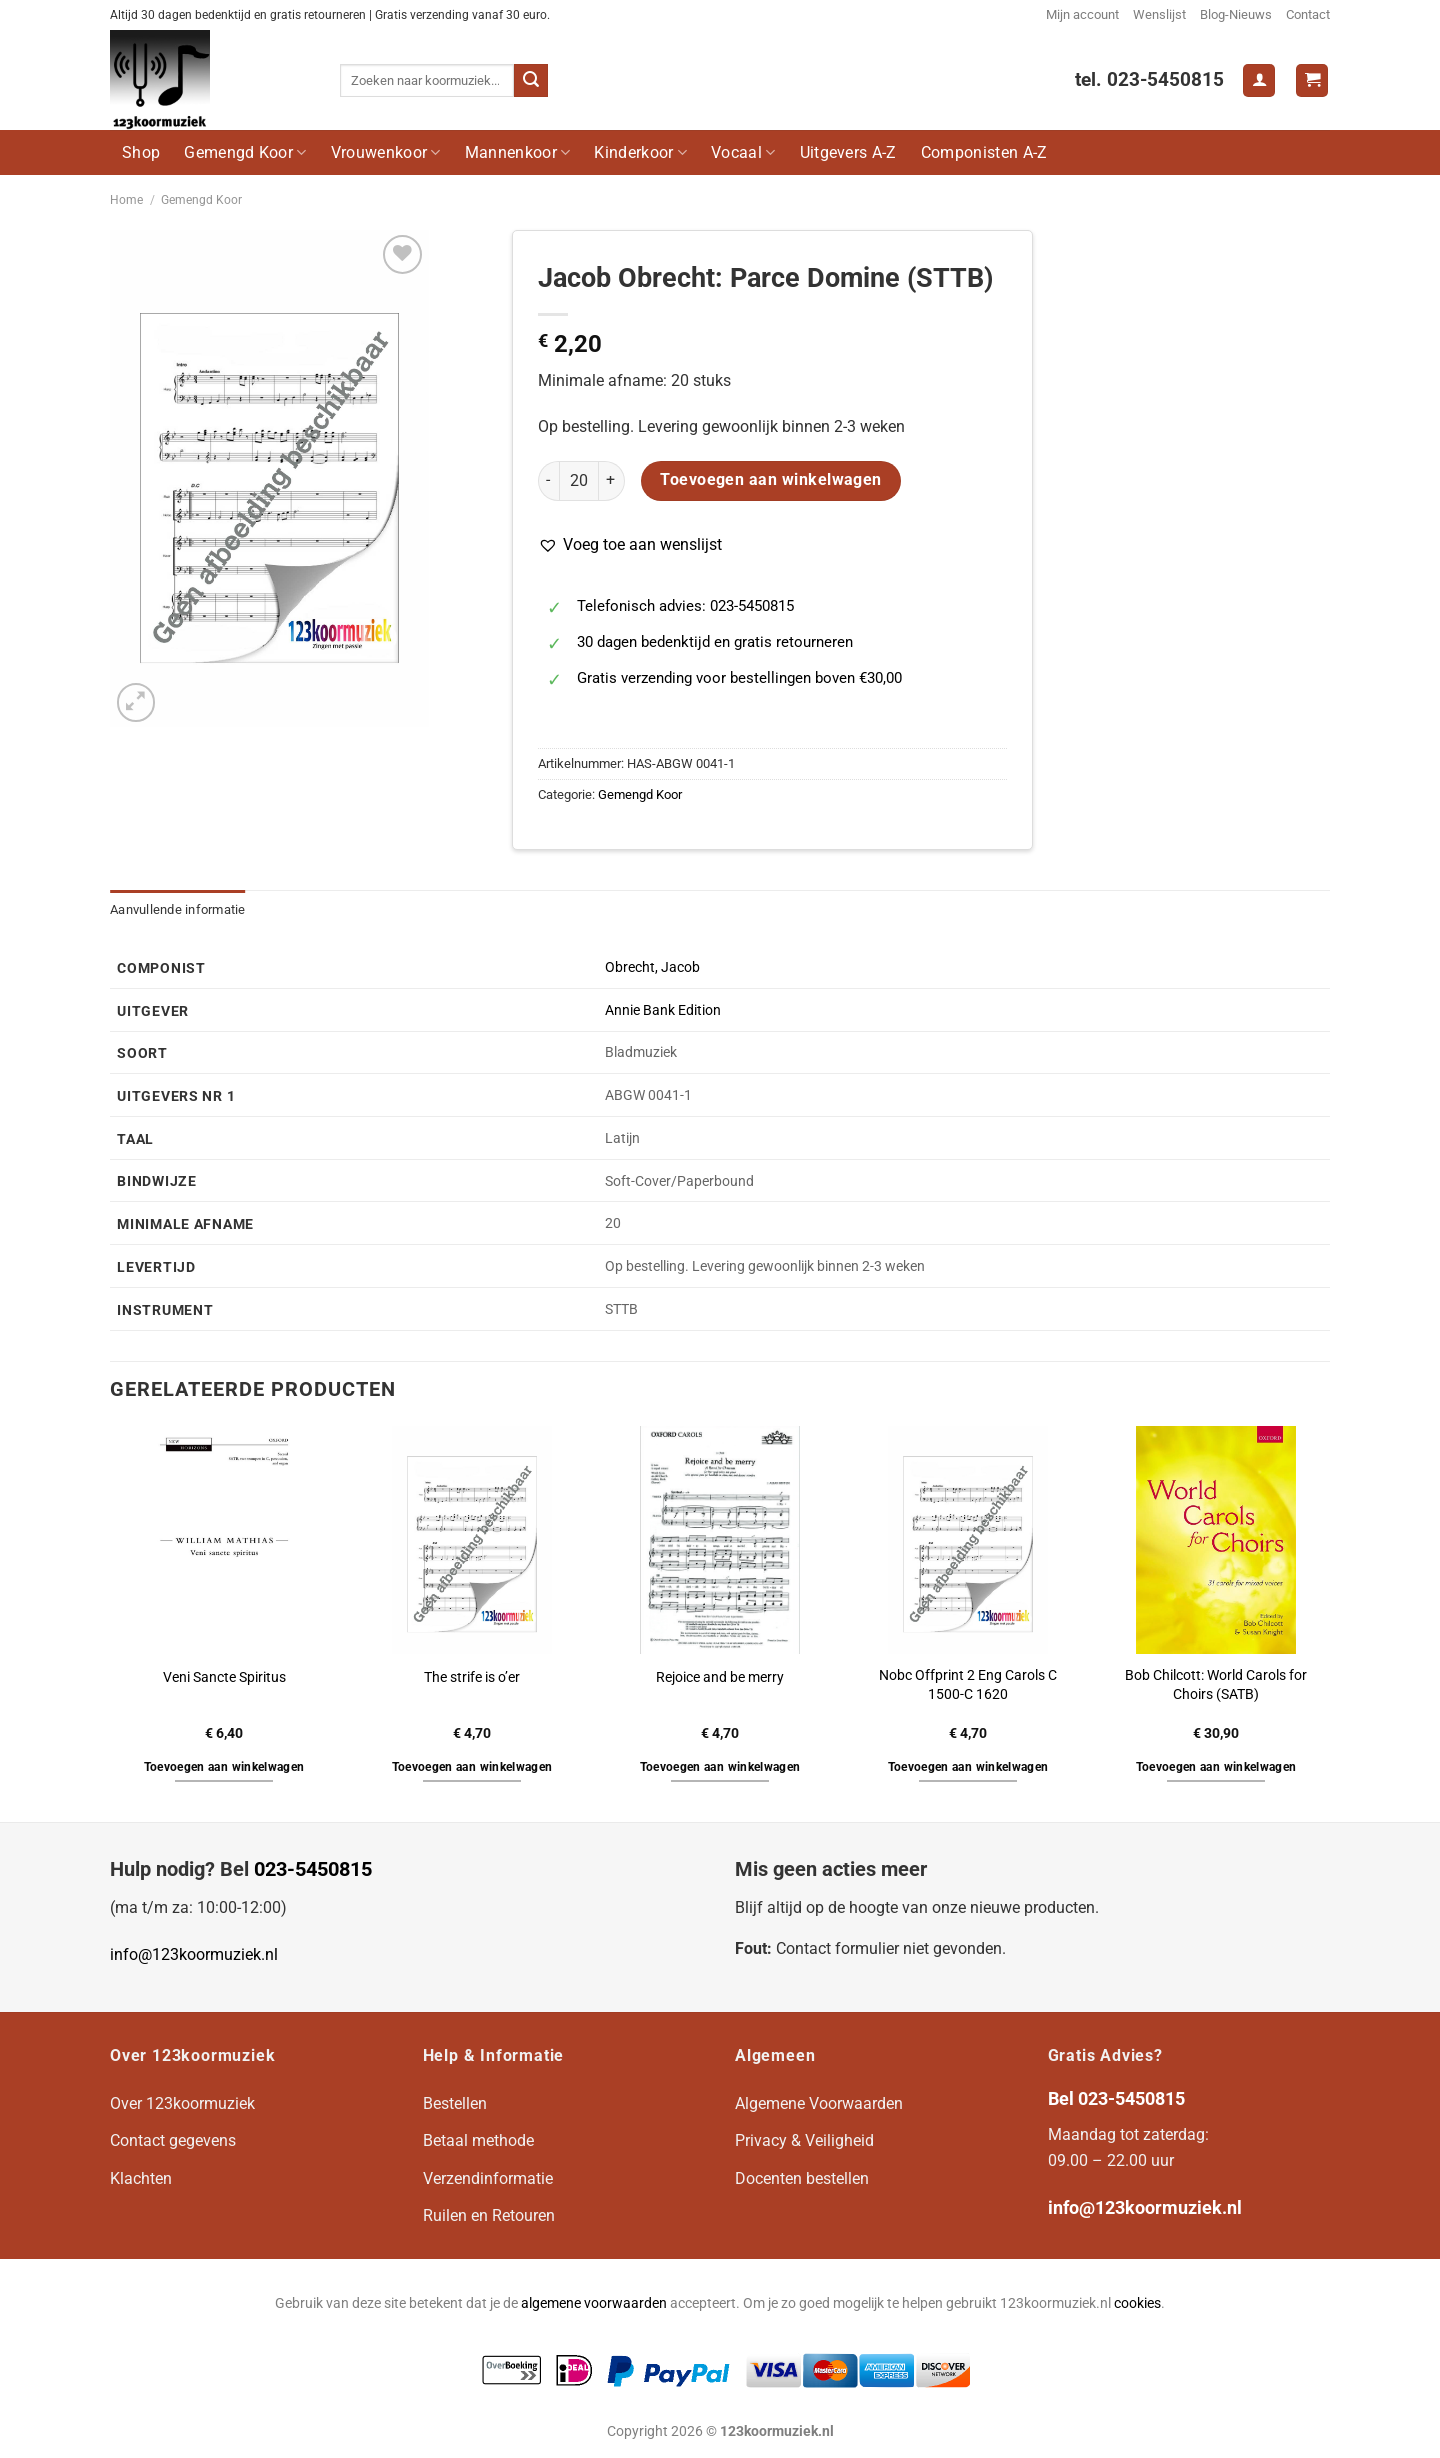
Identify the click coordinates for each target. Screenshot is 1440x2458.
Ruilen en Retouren (489, 2215)
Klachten (141, 2178)
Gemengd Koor (245, 152)
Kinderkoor (640, 152)
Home (126, 200)
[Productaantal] (579, 481)
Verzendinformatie (488, 2178)
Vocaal (743, 152)
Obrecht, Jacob (652, 967)
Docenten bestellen (802, 2178)
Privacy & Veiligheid (804, 2140)
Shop (141, 152)
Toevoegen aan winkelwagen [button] (224, 1767)
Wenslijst (1159, 14)
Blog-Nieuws (1236, 14)
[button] (630, 545)
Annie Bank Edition (663, 1010)
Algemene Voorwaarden (819, 2103)
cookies (1137, 2303)
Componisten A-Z (984, 152)
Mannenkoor (518, 152)
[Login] (1259, 80)
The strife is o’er (472, 1677)
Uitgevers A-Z (848, 152)
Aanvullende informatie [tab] (178, 909)
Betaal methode (478, 2140)
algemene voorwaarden (594, 2303)
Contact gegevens (173, 2140)
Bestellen (455, 2103)
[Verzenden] (531, 81)
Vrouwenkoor (386, 152)
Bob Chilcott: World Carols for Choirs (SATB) (1216, 1685)
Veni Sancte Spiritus (224, 1677)
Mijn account (1082, 14)
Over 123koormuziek (182, 2103)
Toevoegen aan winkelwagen (771, 480)
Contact (1308, 14)
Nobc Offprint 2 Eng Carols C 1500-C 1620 (968, 1685)
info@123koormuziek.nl (194, 1954)
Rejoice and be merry (720, 1677)
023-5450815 (313, 1869)
